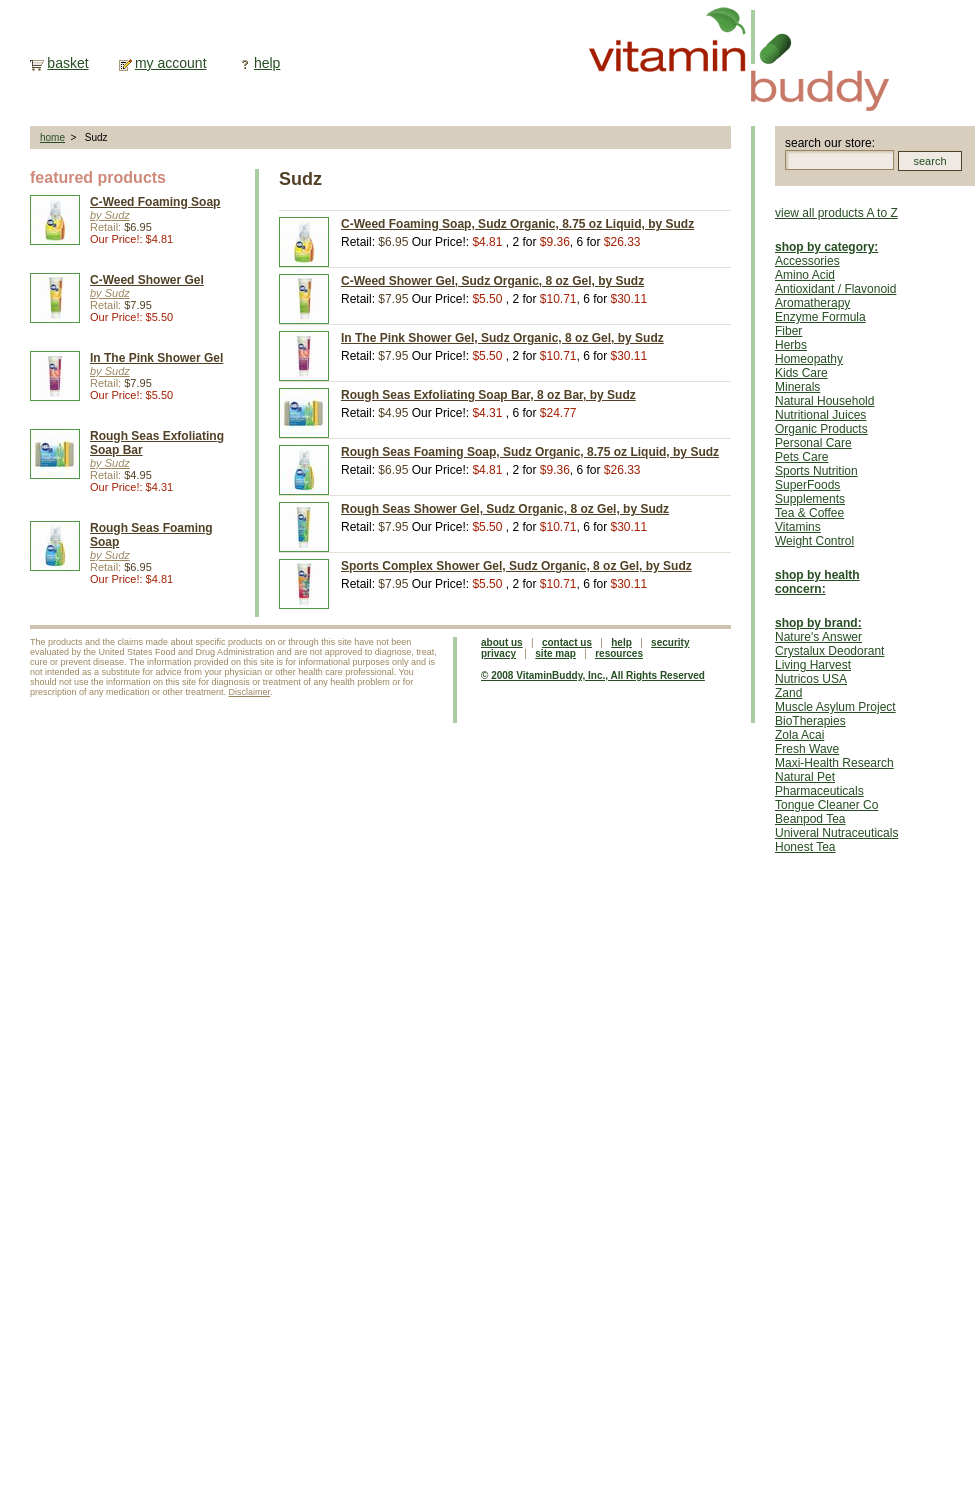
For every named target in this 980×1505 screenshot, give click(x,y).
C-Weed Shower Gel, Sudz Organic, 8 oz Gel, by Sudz (492, 281)
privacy (498, 653)
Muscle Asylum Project (835, 707)
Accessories (807, 261)
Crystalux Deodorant (829, 651)
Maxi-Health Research (834, 763)
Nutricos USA (811, 679)
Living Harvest (813, 665)
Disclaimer (250, 692)
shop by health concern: (817, 582)
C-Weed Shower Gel (147, 280)
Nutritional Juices (820, 415)
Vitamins (798, 527)
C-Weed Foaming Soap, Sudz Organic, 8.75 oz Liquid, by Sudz (517, 224)
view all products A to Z (836, 213)
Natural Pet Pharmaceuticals (819, 784)
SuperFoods (807, 485)
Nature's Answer (818, 637)
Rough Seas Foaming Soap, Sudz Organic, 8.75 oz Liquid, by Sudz (530, 452)
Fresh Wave (807, 749)
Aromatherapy (812, 303)
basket (67, 63)
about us (502, 642)
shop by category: (826, 247)
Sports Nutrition (816, 471)
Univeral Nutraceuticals (836, 833)
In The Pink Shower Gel (156, 358)
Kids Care (801, 373)
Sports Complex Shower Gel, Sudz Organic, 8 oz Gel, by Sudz (516, 566)
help (267, 63)
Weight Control (814, 541)
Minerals (797, 387)
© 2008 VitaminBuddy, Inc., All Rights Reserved (593, 675)
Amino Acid (805, 275)
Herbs (791, 345)
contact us (567, 642)
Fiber (788, 331)
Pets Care (801, 457)
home (52, 137)
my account (171, 63)
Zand (788, 693)
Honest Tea (805, 847)
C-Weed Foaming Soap (155, 202)
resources (619, 653)
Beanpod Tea (810, 819)
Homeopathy (809, 359)
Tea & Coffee (809, 513)
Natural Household (824, 401)
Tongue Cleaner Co (826, 805)
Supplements (810, 499)
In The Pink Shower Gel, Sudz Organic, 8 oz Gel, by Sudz (502, 338)
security (670, 642)
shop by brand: (818, 623)
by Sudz (110, 215)
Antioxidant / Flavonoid (835, 289)
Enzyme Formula (820, 317)
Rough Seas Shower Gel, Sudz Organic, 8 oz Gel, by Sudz (505, 509)
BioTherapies (810, 721)
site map (555, 653)
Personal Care (813, 443)
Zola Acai (799, 735)
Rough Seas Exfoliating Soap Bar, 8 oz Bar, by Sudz (488, 395)
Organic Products (821, 429)
